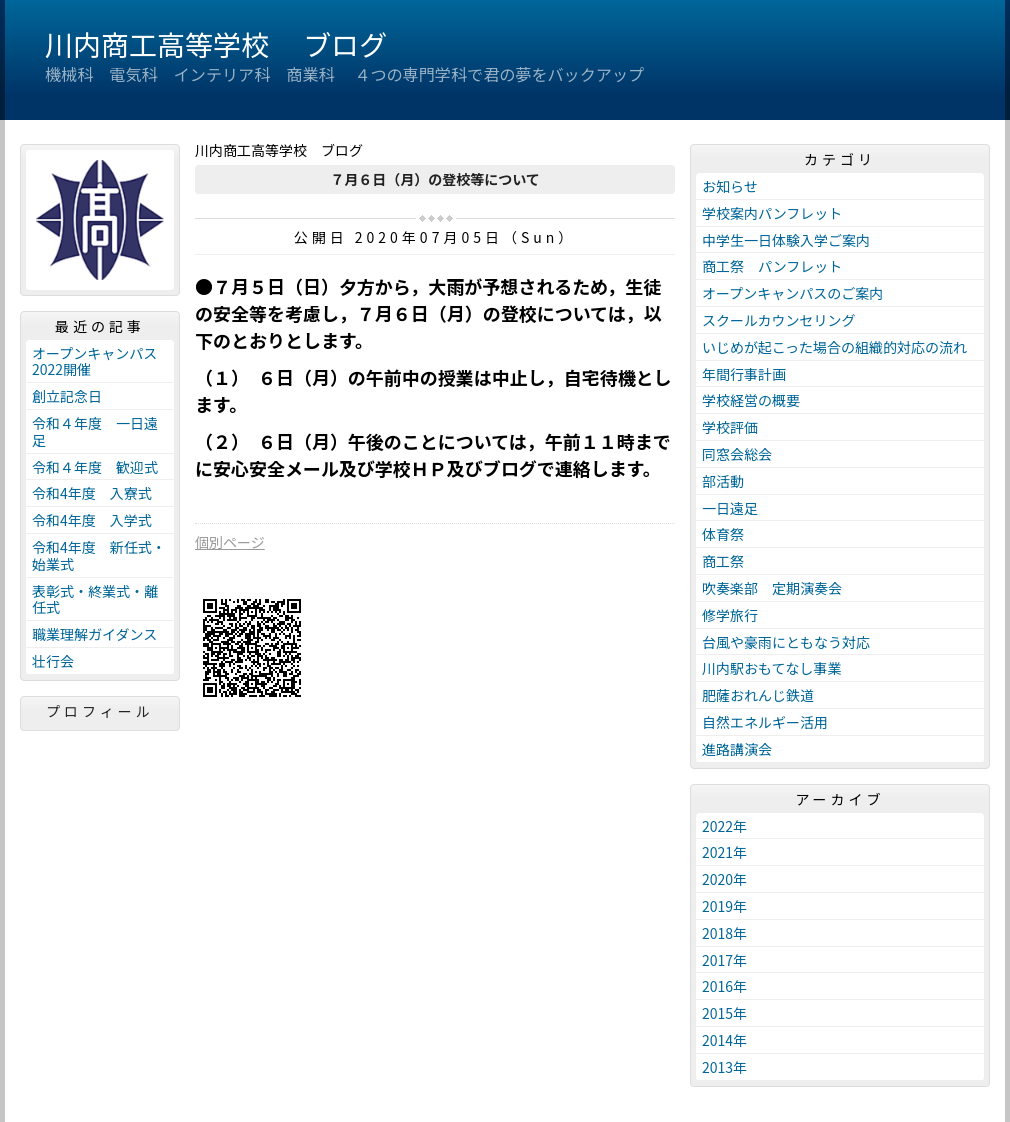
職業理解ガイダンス (94, 634)
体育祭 (723, 534)
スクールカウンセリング (779, 320)
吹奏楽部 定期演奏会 (772, 588)
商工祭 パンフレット (772, 266)
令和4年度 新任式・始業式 (99, 555)
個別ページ (230, 542)
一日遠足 (730, 508)
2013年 (724, 1067)
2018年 (724, 933)
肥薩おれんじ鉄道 (758, 695)
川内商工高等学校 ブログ (216, 44)
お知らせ (730, 186)
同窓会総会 (737, 454)
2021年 (724, 852)
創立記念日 (67, 396)
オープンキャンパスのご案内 (792, 293)
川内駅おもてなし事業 (771, 668)
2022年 (724, 826)
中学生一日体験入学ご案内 (786, 240)
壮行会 (53, 661)
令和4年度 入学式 (92, 520)
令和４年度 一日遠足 (95, 431)
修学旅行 (730, 615)
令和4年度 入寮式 (92, 493)
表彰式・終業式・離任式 (95, 599)
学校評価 (730, 427)
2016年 (724, 986)
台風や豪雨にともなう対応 (786, 642)
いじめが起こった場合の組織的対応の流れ (834, 347)
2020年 (724, 879)
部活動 (723, 481)
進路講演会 (737, 749)
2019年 (724, 906)
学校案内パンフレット (772, 213)
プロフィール (100, 711)
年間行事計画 (744, 374)
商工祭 (723, 561)
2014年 (724, 1040)
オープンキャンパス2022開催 (94, 361)
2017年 (724, 960)
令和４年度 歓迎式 (95, 467)
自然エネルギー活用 (765, 722)
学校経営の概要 (751, 400)
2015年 (724, 1013)
